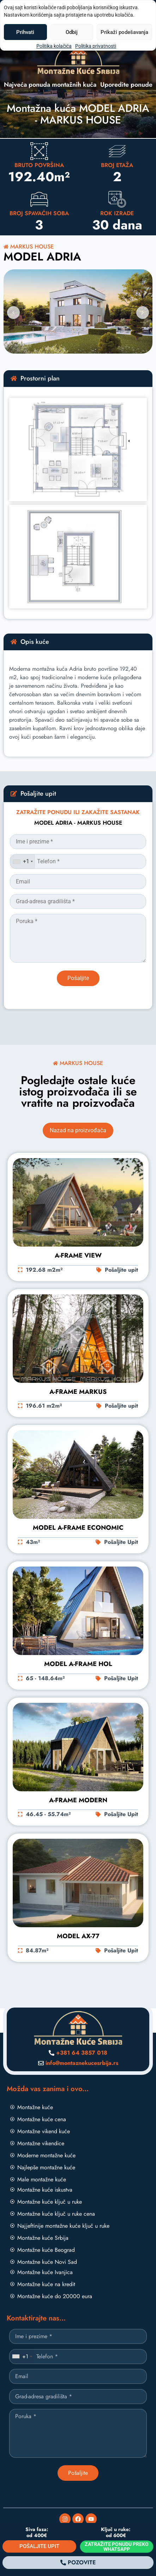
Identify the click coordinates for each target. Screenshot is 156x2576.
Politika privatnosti (95, 46)
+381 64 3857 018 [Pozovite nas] (81, 2053)
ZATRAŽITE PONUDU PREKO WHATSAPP (117, 2546)
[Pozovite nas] (51, 2053)
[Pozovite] (78, 2562)
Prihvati (25, 32)
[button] (13, 312)
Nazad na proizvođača (78, 1130)
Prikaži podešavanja (124, 32)
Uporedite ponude (126, 84)
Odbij (72, 32)
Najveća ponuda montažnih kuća (50, 84)
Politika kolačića (54, 46)
